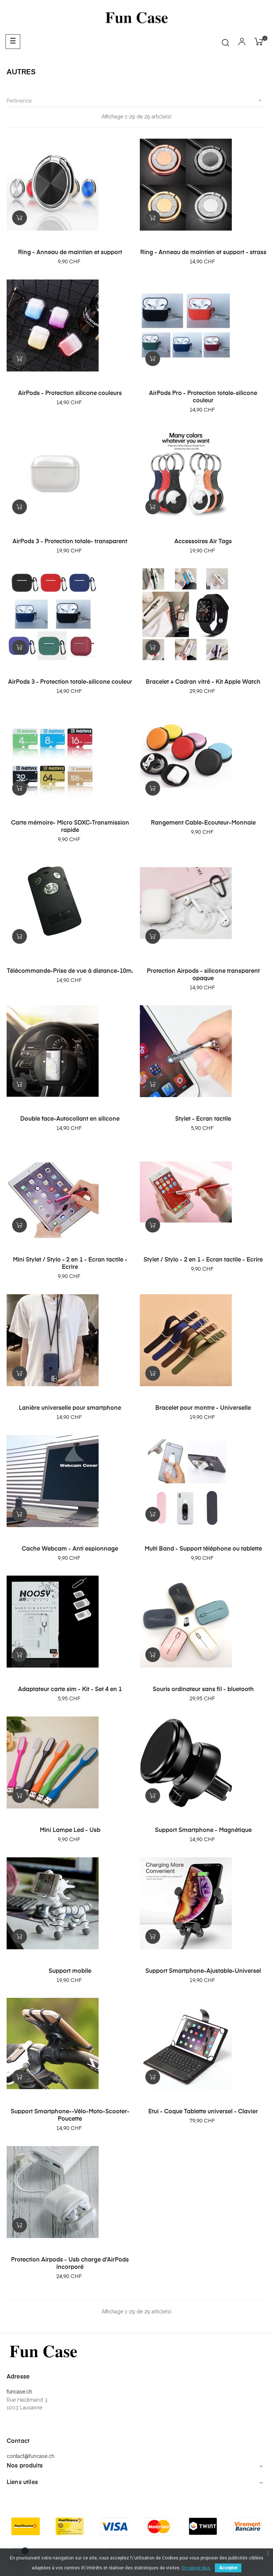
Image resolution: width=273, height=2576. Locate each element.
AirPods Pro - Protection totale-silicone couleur (203, 397)
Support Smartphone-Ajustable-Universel (203, 1971)
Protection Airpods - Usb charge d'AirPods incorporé (70, 2263)
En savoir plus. (196, 2567)
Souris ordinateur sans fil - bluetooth (203, 1690)
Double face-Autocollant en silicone (70, 1119)
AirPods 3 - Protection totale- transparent (70, 542)
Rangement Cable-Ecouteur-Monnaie (203, 823)
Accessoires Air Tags (203, 542)
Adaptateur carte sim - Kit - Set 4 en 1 (70, 1690)
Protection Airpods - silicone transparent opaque (203, 975)
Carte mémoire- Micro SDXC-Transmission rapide (70, 826)
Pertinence (136, 100)
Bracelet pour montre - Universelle (203, 1408)
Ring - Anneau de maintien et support (70, 253)
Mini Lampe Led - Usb (70, 1830)
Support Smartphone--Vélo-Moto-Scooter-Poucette (70, 2115)
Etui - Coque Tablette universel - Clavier (203, 2112)
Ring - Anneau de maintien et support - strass (203, 253)
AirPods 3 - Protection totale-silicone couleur (70, 682)
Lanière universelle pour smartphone (70, 1408)
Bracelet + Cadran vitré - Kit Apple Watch (203, 682)
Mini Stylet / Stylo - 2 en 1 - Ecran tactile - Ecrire (70, 1263)
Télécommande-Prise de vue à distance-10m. (70, 971)
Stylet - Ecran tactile (203, 1119)
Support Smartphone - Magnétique (203, 1830)
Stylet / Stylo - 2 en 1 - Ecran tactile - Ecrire (203, 1260)
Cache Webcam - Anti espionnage (70, 1549)
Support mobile (70, 1971)
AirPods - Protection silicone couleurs (70, 393)
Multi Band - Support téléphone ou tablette (203, 1549)
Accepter (228, 2567)
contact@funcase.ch (30, 2456)
